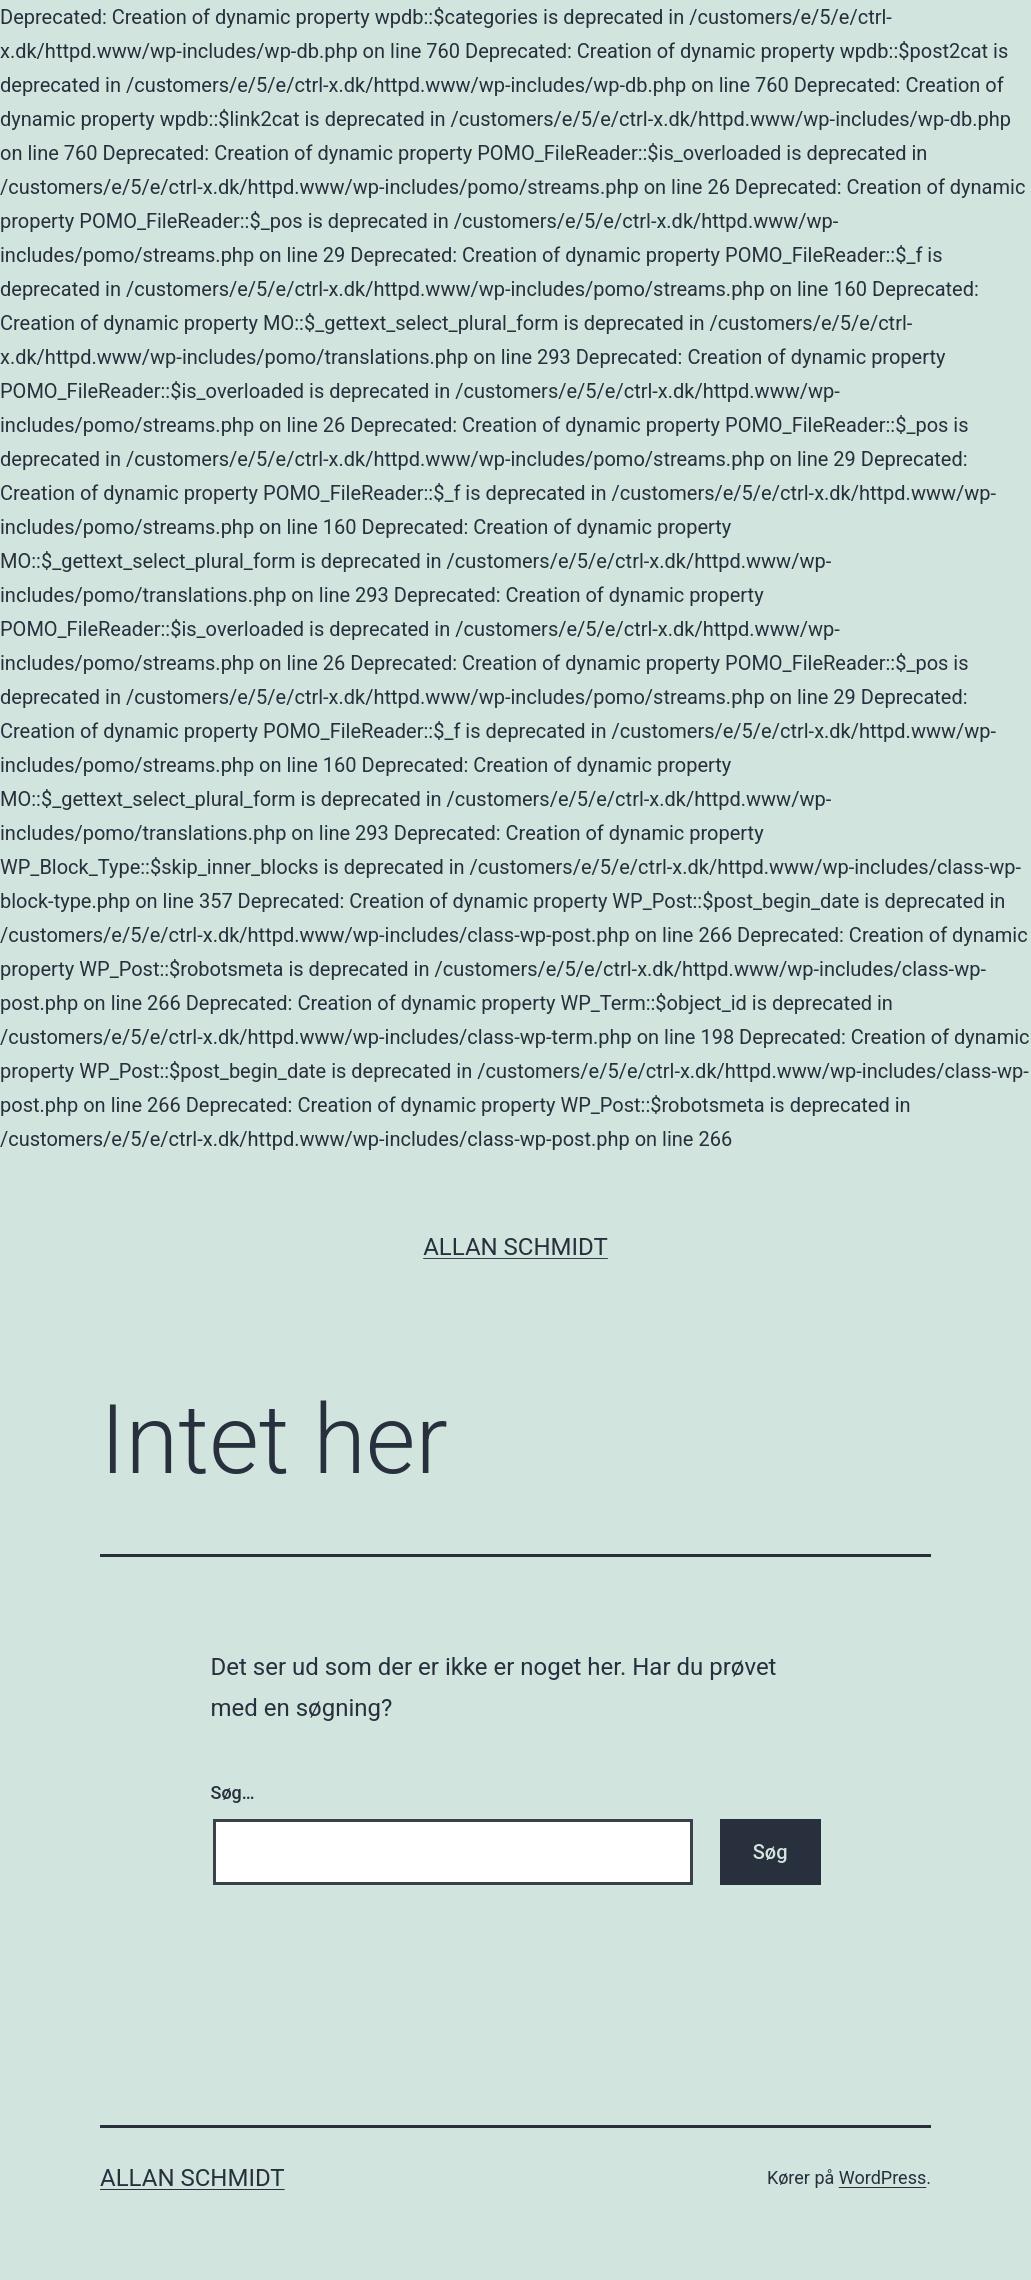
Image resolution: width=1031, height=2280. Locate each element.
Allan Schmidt (515, 1247)
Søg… (233, 1792)
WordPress (882, 2177)
